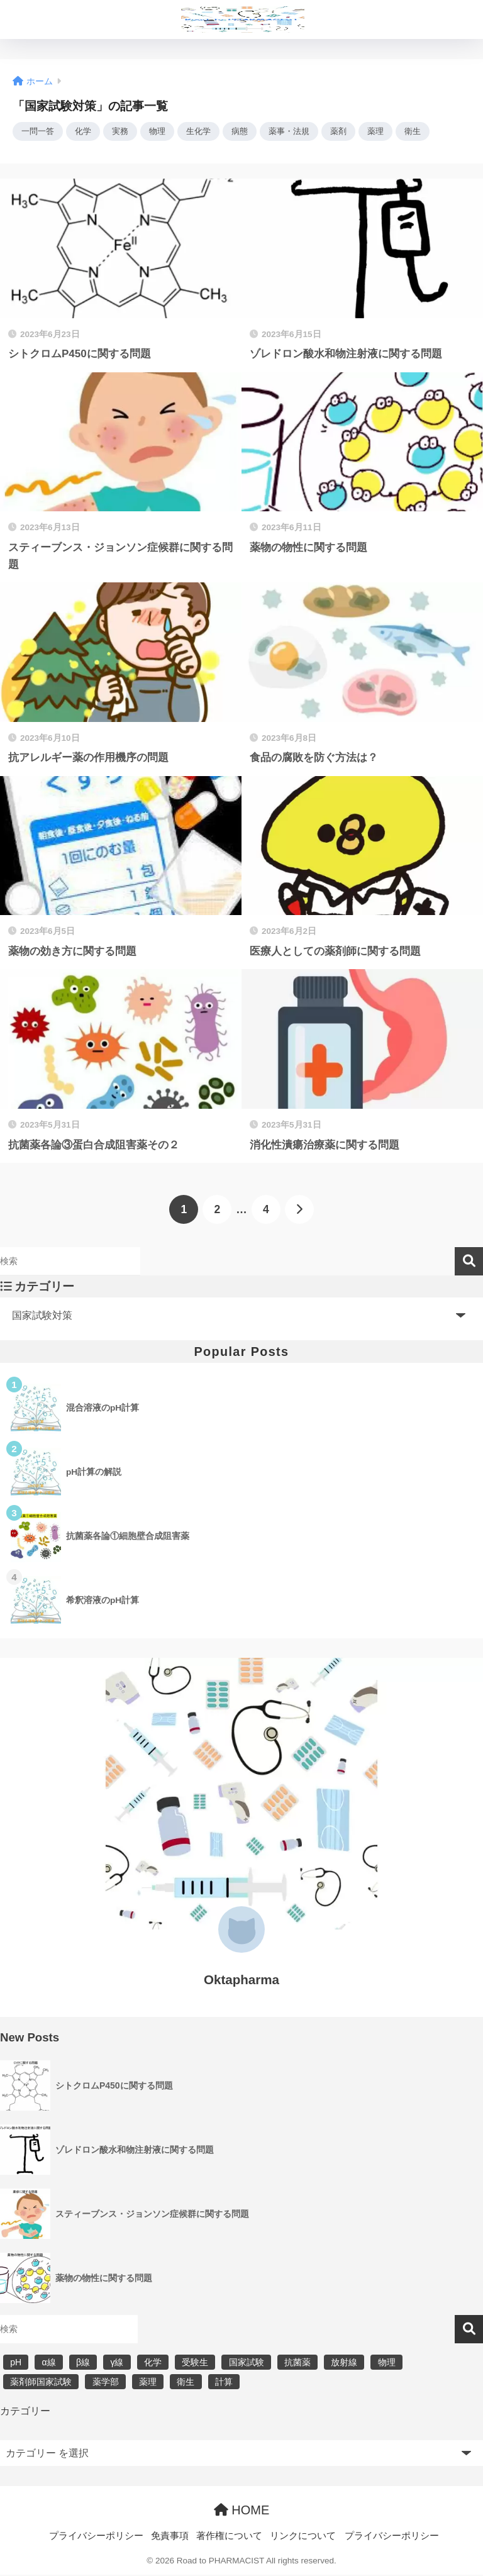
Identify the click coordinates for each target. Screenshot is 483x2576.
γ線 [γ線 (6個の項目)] (116, 2363)
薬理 (390, 132)
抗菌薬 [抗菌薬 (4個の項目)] (297, 2363)
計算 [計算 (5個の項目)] (224, 2383)
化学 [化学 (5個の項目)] (153, 2363)
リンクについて (303, 2536)
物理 (163, 132)
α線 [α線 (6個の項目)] (48, 2363)
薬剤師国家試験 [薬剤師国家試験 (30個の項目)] (41, 2383)
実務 (124, 132)
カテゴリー (25, 2411)
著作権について (229, 2536)
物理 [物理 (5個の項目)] (387, 2363)
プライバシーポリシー (96, 2536)
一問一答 (39, 132)
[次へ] (299, 1210)
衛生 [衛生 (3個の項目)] (185, 2383)
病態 (248, 132)
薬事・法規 (300, 132)
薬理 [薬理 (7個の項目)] (148, 2383)
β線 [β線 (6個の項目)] (83, 2363)
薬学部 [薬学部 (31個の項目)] (105, 2383)
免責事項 (170, 2536)
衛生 (428, 132)
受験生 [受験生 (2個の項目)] (195, 2363)
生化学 (205, 132)
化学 (86, 132)
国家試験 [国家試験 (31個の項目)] (246, 2363)
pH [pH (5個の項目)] (15, 2363)
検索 (469, 1262)
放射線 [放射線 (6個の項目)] (344, 2363)
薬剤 (351, 132)
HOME (242, 2511)
